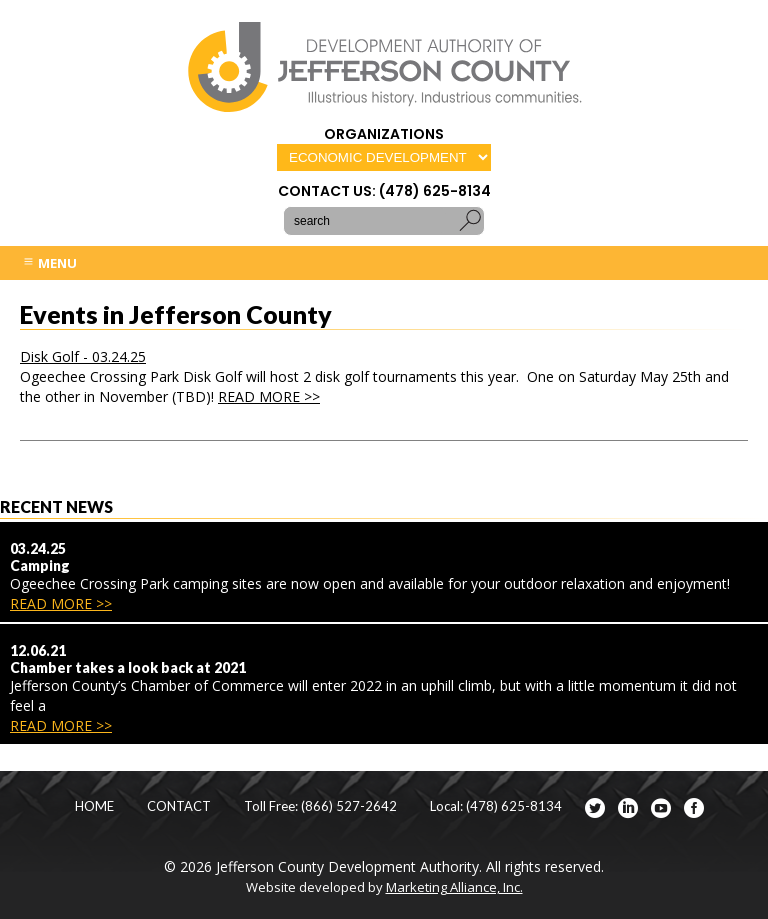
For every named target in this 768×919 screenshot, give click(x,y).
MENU (49, 263)
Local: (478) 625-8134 (496, 806)
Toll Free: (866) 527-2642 (320, 806)
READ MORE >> (269, 396)
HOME (94, 806)
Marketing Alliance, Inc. (454, 887)
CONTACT (179, 806)
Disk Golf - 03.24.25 (83, 356)
